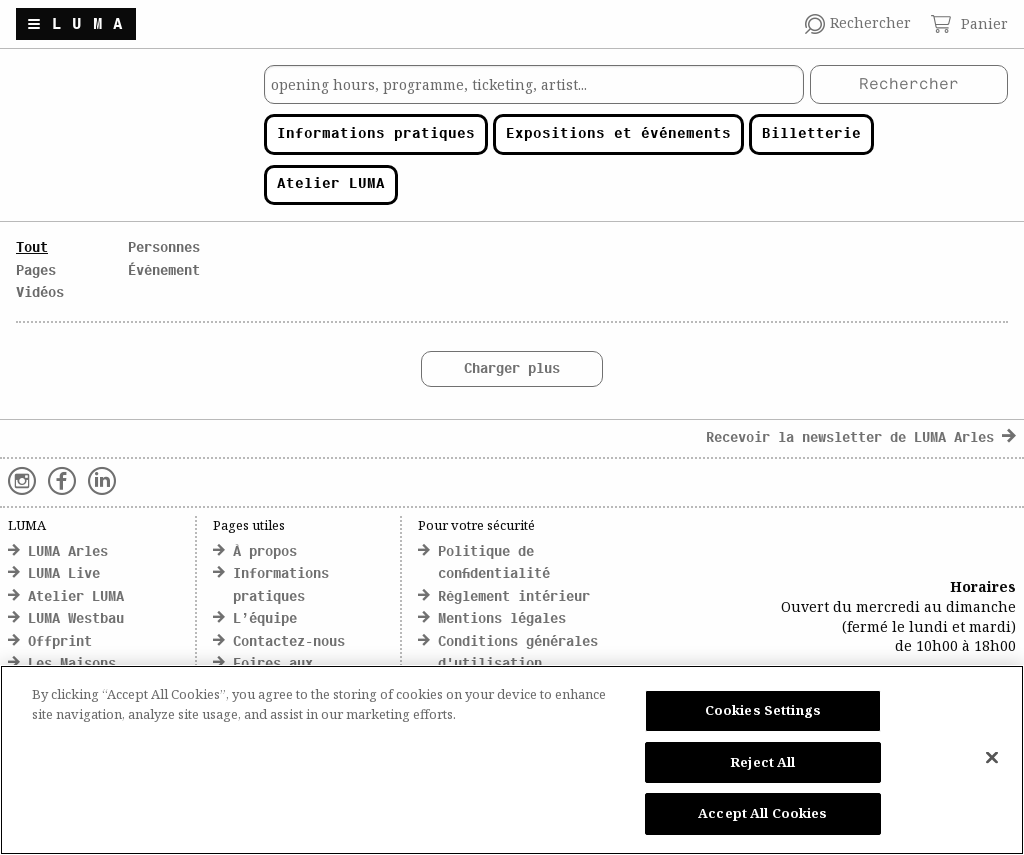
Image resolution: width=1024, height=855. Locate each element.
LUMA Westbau (76, 619)
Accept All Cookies (762, 813)
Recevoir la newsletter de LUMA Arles (861, 438)
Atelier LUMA (331, 184)
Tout (32, 248)
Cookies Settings (763, 710)
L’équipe (265, 619)
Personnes (164, 248)
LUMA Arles (68, 552)
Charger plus (512, 369)
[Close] (992, 758)
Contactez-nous (289, 642)
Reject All (762, 762)
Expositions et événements (618, 134)
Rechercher (909, 85)
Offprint (60, 642)
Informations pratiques (376, 134)
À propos (265, 552)
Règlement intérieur (514, 597)
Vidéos (40, 293)
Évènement (164, 271)
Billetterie (811, 134)
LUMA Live (64, 574)
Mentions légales (502, 619)
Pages (36, 271)
